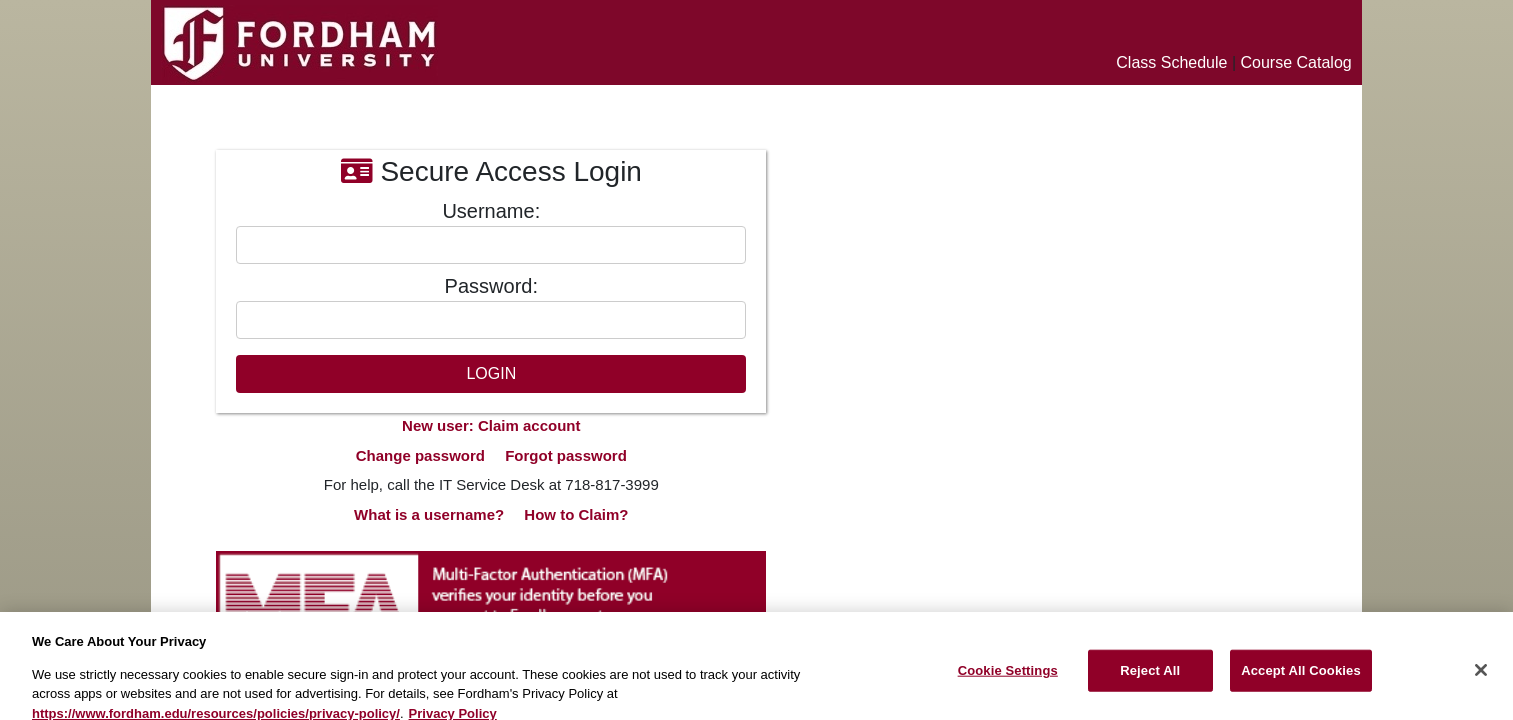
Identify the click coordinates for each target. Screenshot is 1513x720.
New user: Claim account (491, 425)
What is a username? (429, 514)
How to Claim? (576, 514)
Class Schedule (1171, 62)
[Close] (1481, 677)
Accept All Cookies (1301, 677)
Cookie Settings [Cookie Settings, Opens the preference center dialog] (1008, 677)
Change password (420, 455)
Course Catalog (1296, 62)
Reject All (1150, 677)
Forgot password (566, 455)
